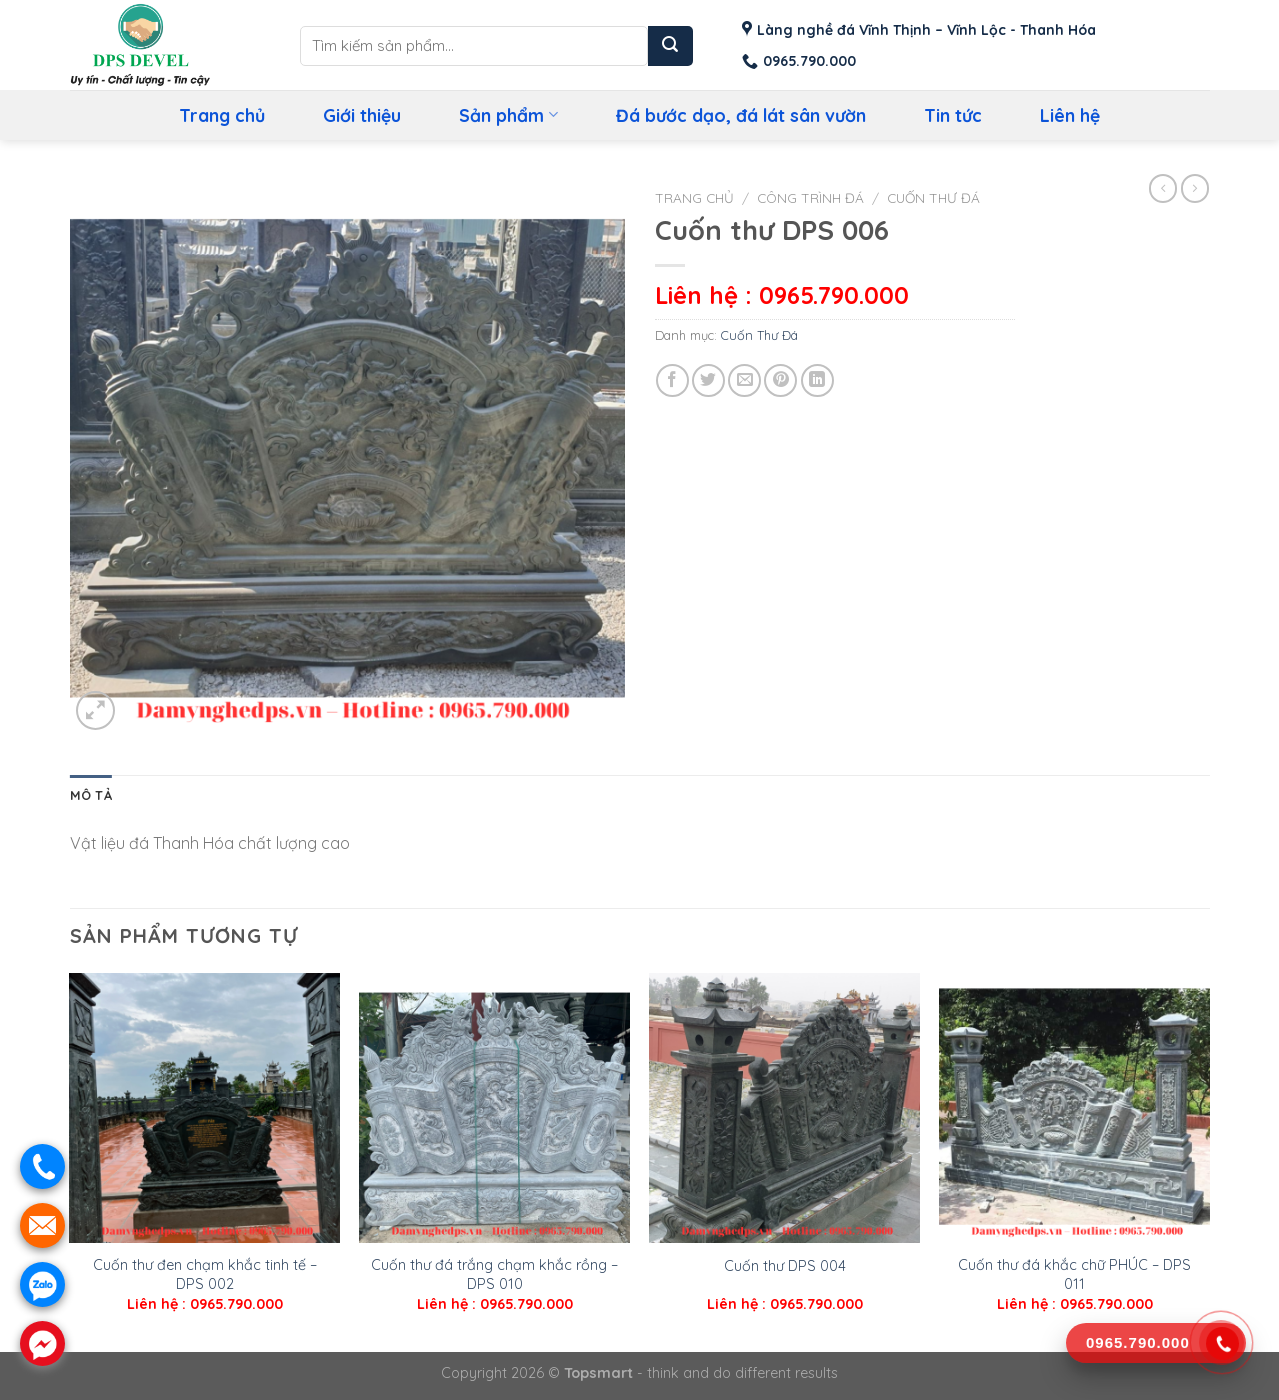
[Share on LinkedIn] (817, 380)
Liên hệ (1070, 115)
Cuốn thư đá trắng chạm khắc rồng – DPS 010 (494, 1274)
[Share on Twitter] (708, 380)
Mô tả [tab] (91, 795)
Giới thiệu (362, 115)
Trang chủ (222, 115)
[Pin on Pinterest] (780, 380)
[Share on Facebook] (672, 380)
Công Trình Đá (810, 197)
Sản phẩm (508, 115)
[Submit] (670, 46)
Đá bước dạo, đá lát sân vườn (741, 115)
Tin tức (953, 115)
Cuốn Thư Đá (933, 197)
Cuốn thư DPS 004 (785, 1266)
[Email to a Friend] (744, 380)
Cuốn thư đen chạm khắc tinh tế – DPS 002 (205, 1274)
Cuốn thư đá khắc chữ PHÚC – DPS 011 (1074, 1274)
